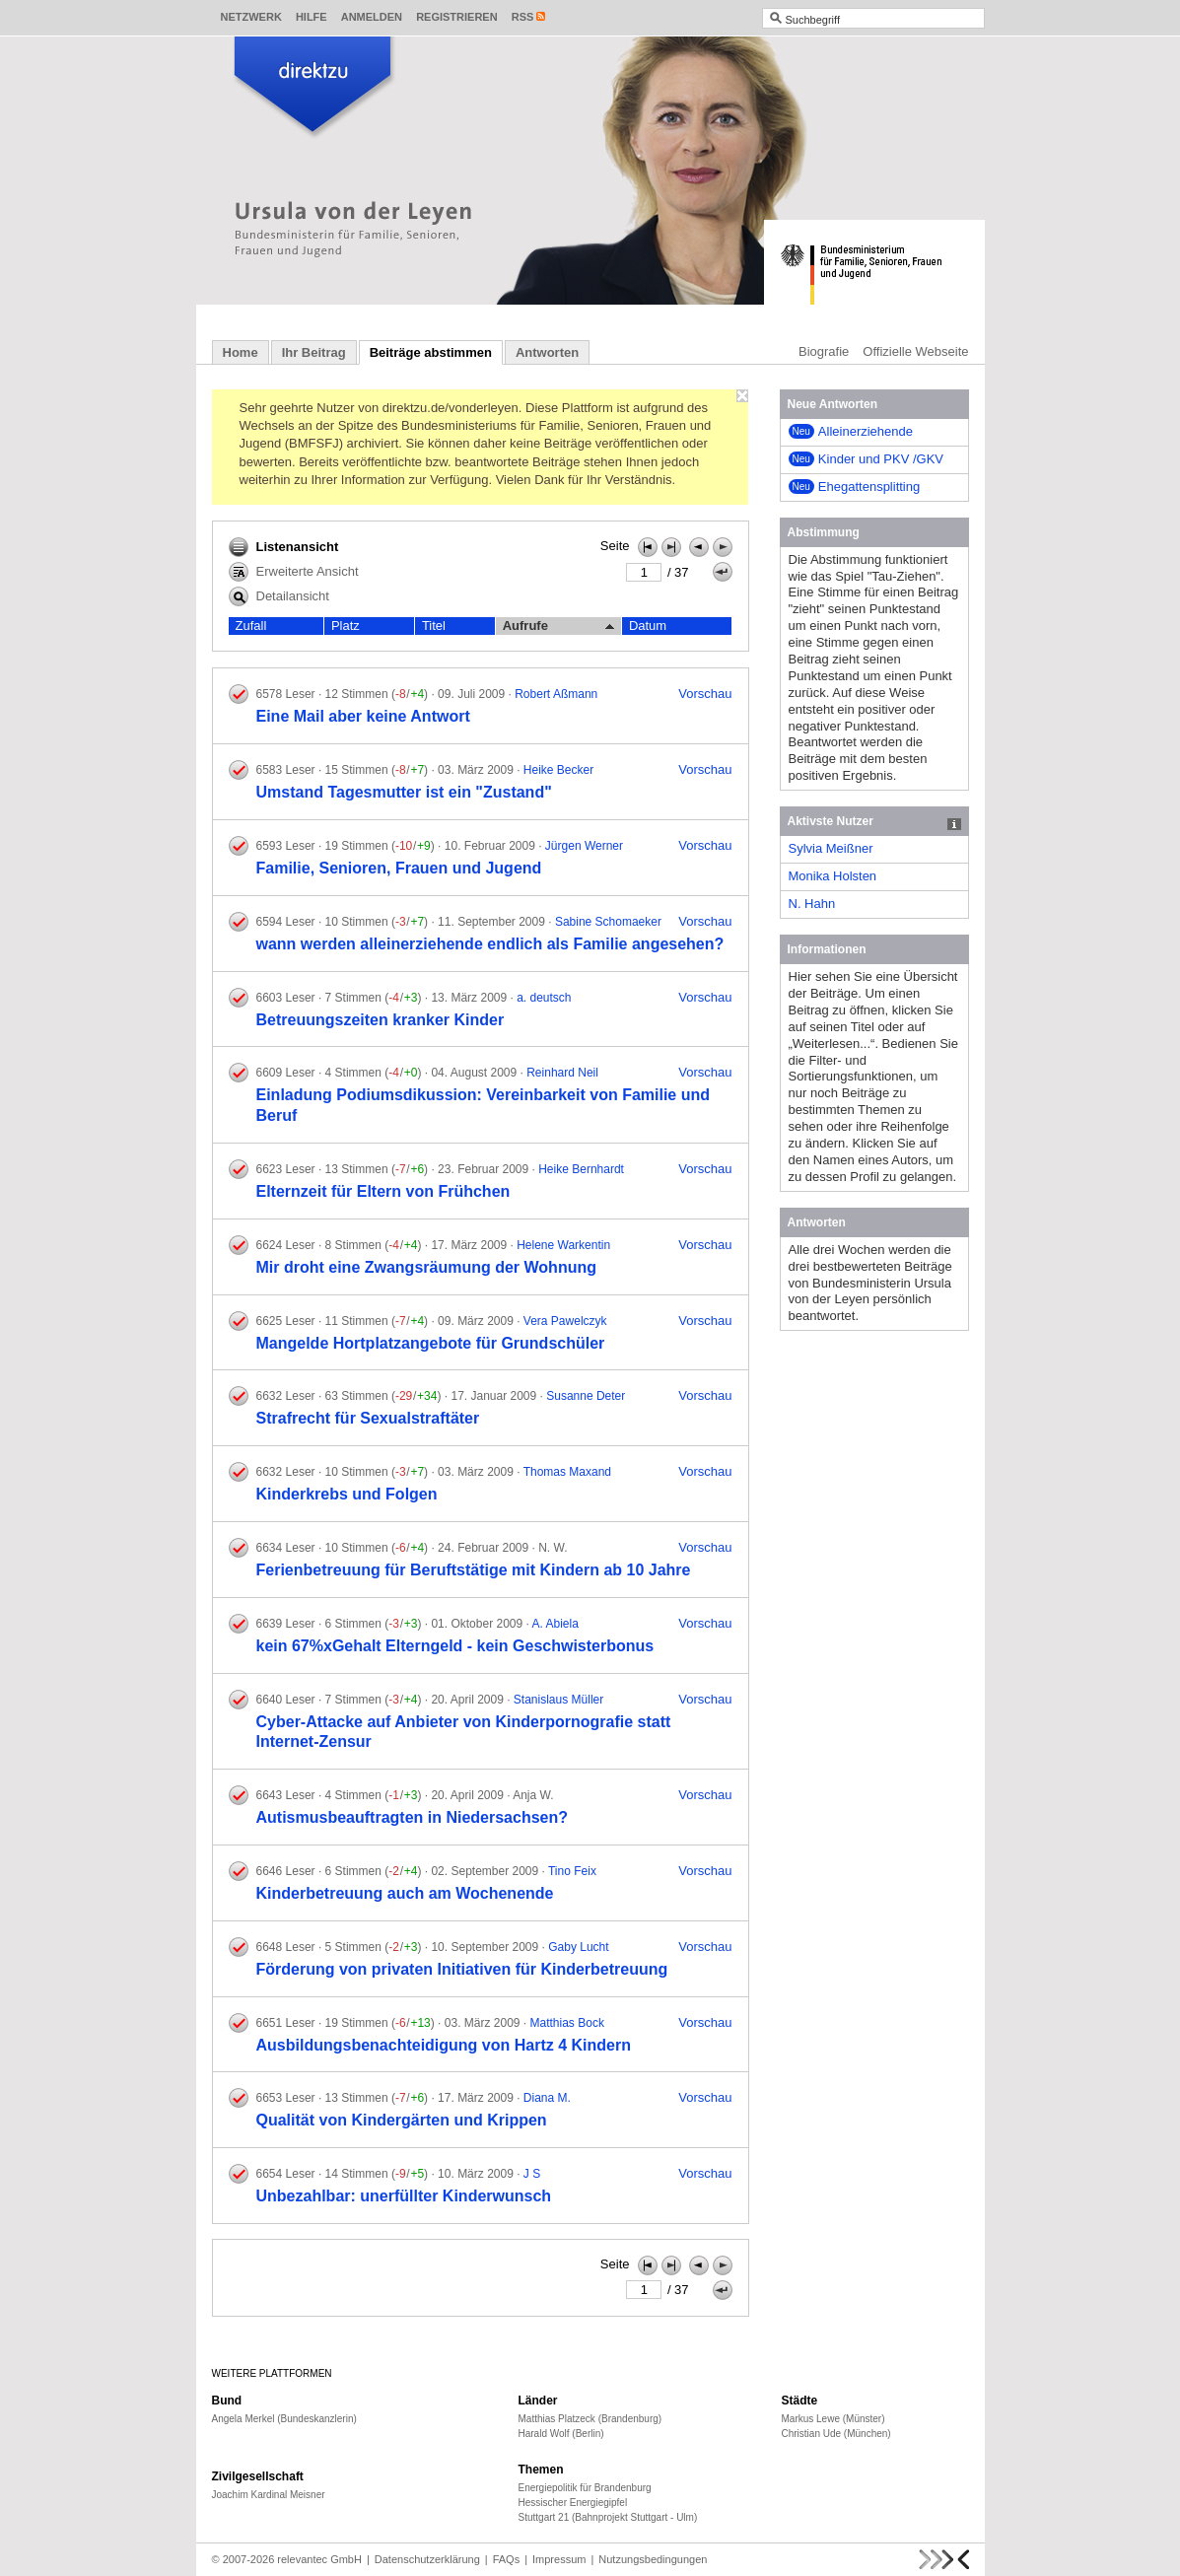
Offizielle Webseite (915, 351)
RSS (523, 17)
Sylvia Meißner (831, 848)
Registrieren (457, 17)
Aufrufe (558, 626)
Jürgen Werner (584, 846)
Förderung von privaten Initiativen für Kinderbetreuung (462, 1969)
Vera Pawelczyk (565, 1321)
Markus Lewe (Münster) (833, 2418)
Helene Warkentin (563, 1245)
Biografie (823, 351)
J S (531, 2174)
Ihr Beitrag (314, 352)
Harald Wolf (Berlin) (561, 2433)
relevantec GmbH (319, 2559)
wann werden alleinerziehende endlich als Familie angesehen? (490, 944)
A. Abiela (555, 1624)
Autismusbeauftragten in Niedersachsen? (412, 1817)
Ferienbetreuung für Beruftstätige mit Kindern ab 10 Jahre (473, 1570)
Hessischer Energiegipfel (573, 2502)
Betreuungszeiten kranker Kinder (380, 1019)
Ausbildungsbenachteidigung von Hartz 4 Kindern (443, 2045)
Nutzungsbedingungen (652, 2559)
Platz (345, 625)
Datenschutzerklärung (427, 2559)
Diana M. (547, 2098)
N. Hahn (812, 903)
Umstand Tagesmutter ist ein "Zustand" (404, 792)
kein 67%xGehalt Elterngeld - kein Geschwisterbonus (455, 1645)
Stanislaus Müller (558, 1699)
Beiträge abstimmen (431, 352)
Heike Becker (558, 770)
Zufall (251, 625)
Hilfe (311, 17)
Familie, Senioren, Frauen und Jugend (399, 868)
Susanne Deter (585, 1396)
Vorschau (704, 693)
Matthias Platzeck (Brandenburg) (590, 2418)
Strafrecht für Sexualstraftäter (368, 1418)
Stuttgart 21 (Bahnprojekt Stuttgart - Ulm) (608, 2517)
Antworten (547, 352)
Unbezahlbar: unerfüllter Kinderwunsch (404, 2196)
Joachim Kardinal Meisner (268, 2494)
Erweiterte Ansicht (294, 572)
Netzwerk (251, 17)
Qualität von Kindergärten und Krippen (401, 2120)
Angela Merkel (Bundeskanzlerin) (284, 2418)
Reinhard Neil (562, 1072)
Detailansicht (279, 596)
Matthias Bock (567, 2023)
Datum (647, 625)
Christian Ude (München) (836, 2433)
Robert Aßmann (556, 694)
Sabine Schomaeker (608, 922)
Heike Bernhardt (581, 1169)
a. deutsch (544, 998)
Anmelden (371, 17)
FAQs (507, 2559)
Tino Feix (572, 1871)
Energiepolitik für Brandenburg (585, 2487)
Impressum (559, 2559)
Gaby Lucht (578, 1947)
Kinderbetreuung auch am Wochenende (405, 1893)
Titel (434, 625)
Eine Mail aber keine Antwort (363, 716)
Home (240, 352)
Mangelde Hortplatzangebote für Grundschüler (430, 1343)
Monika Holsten (833, 876)
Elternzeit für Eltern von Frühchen (383, 1191)
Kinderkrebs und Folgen (347, 1494)
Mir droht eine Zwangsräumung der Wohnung (426, 1267)
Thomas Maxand (567, 1472)
